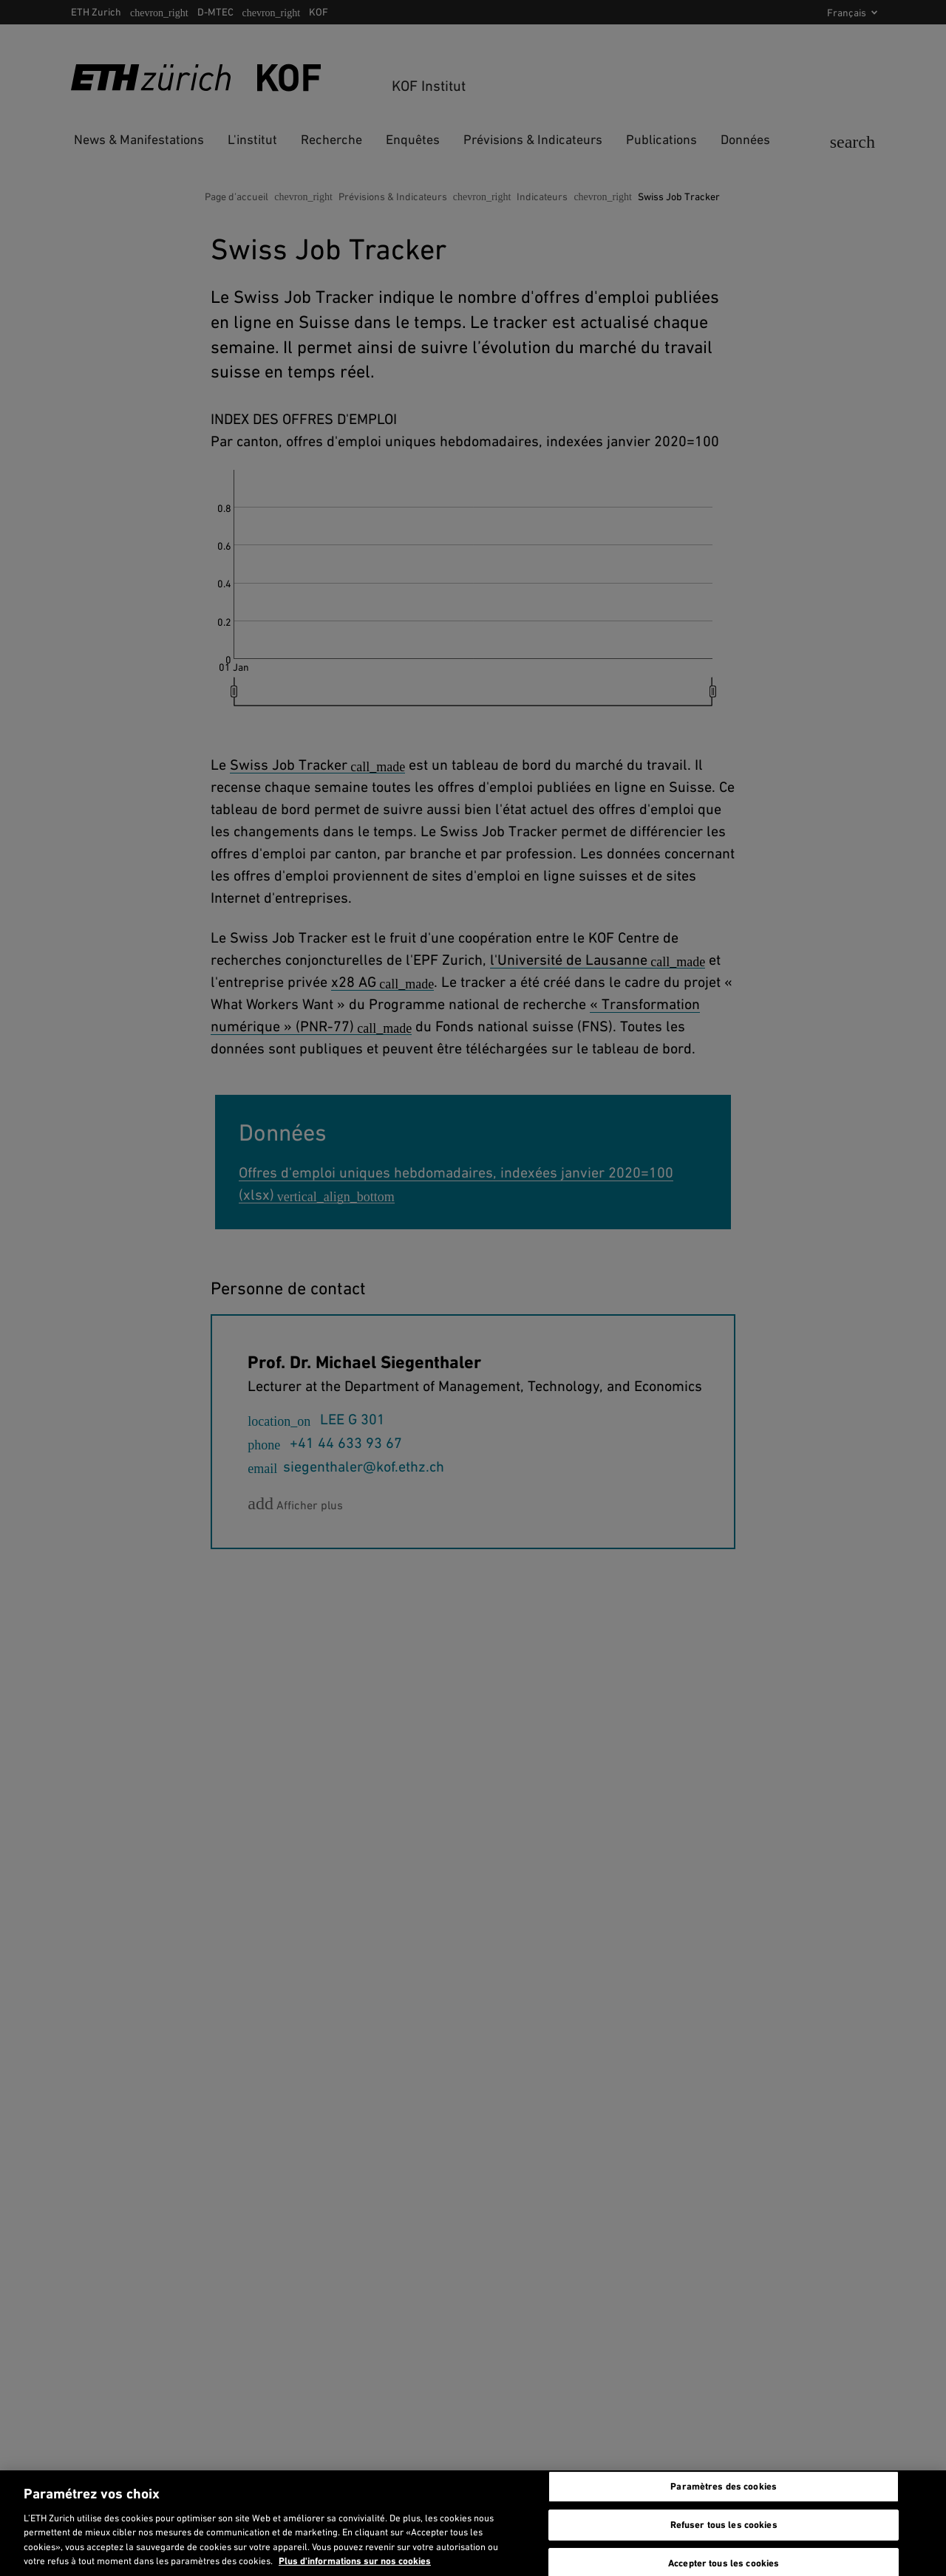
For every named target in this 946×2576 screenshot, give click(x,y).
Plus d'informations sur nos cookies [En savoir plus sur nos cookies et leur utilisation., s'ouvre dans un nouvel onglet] (355, 2560)
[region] (473, 2523)
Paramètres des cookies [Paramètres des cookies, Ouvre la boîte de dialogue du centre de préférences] (723, 2487)
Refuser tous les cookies (723, 2524)
